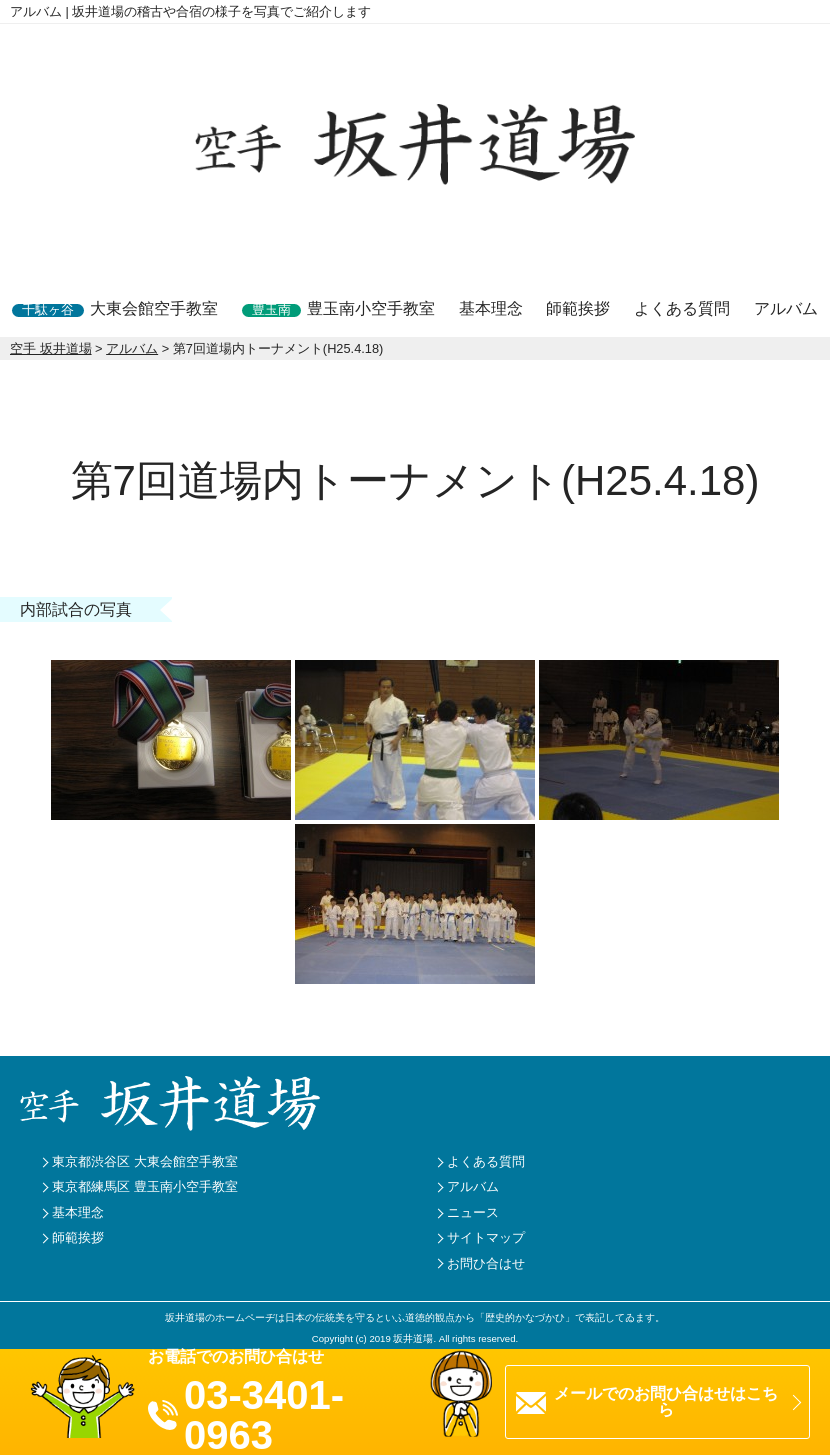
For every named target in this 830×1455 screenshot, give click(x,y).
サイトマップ (486, 1237)
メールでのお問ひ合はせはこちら (666, 1401)
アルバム (786, 308)
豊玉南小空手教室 (338, 308)
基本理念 (491, 308)
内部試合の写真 (76, 609)
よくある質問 (682, 308)
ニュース (473, 1212)
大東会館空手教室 (115, 308)
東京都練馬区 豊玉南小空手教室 (145, 1186)
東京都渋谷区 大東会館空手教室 (145, 1161)
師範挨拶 (578, 308)
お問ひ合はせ (486, 1263)
